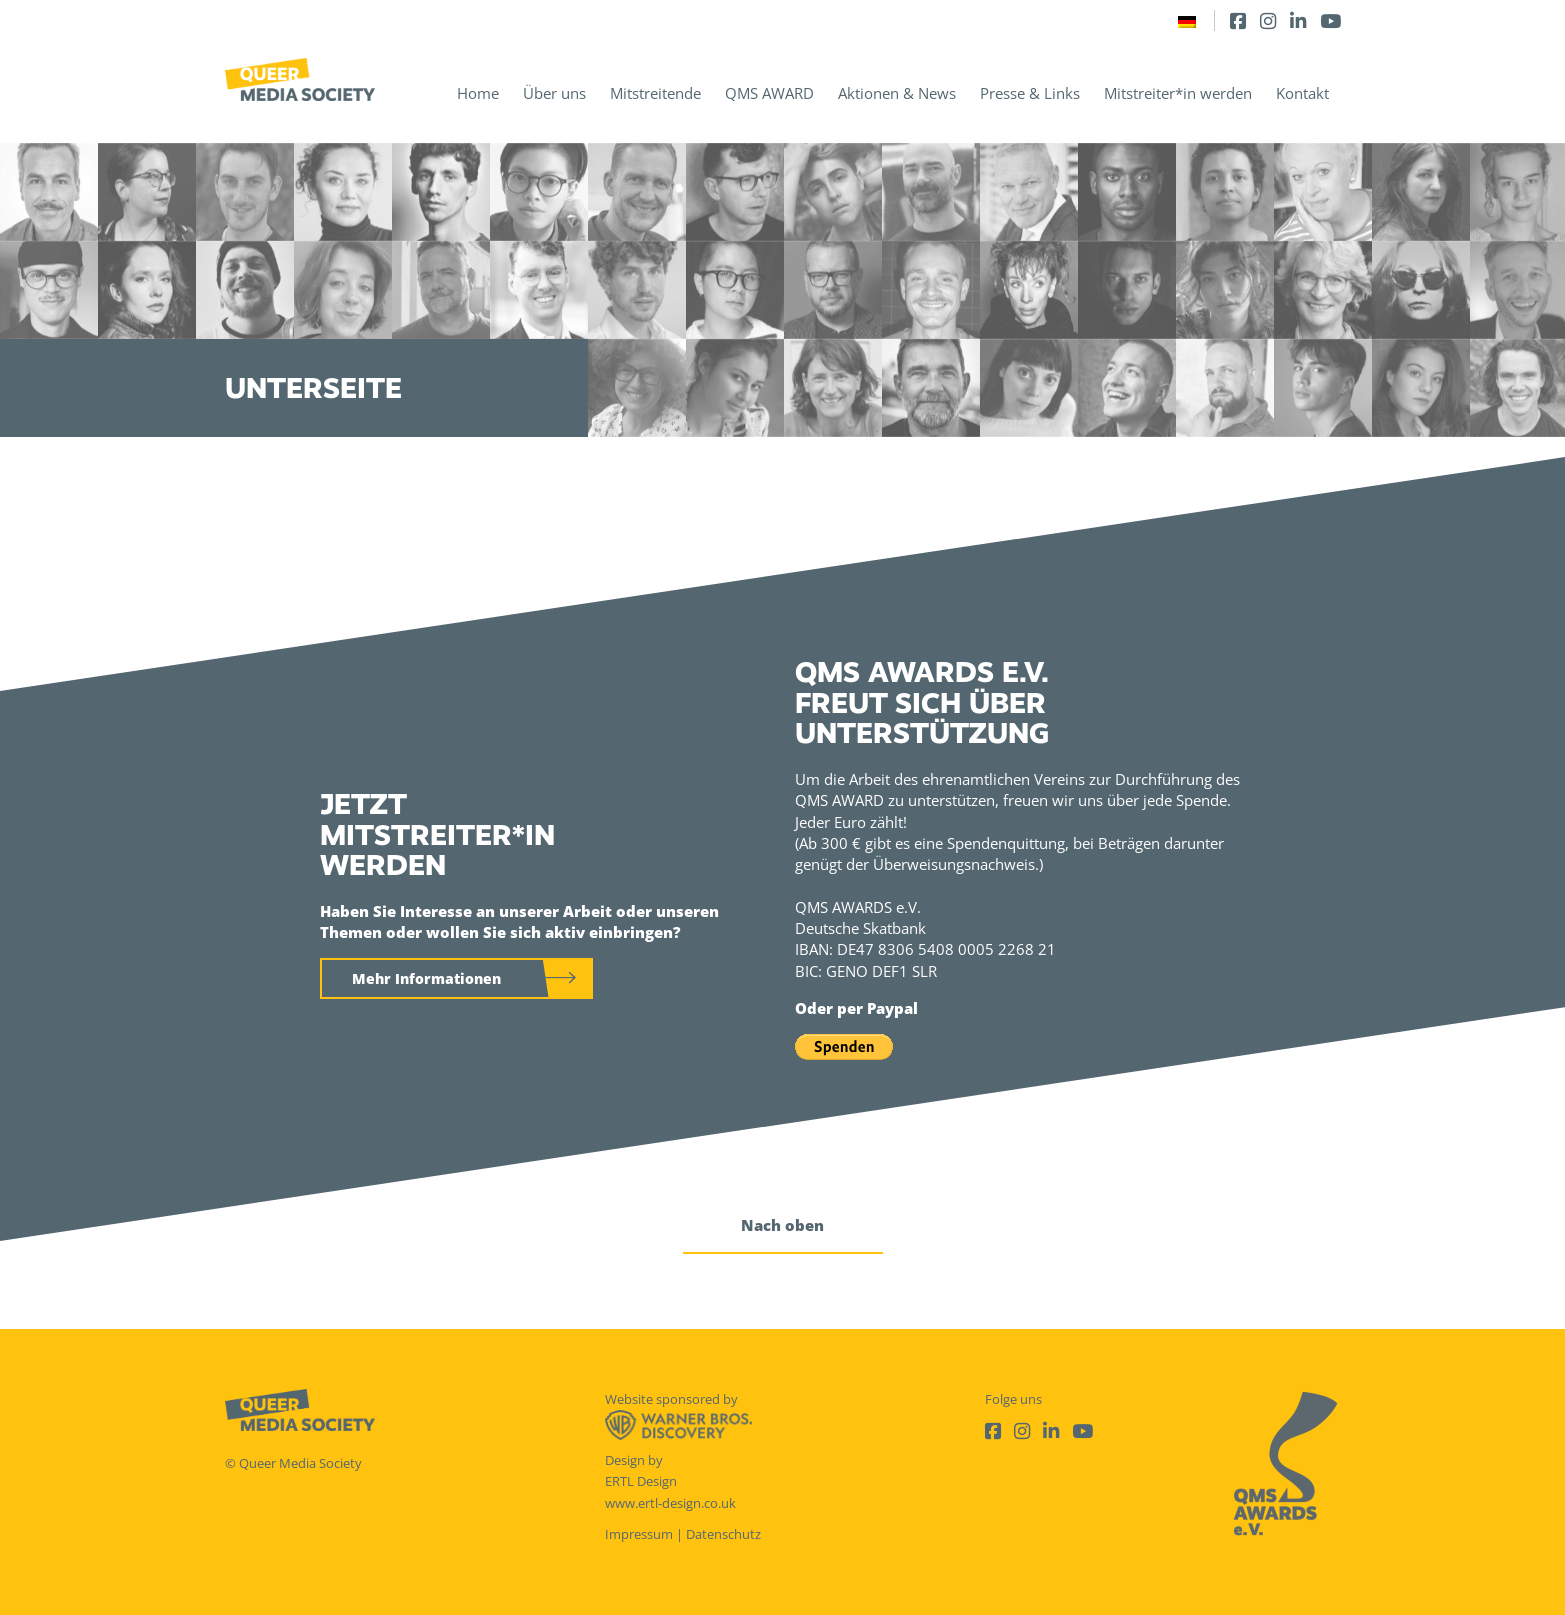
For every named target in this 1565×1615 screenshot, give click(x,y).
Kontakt (1302, 93)
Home (478, 93)
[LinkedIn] (1298, 20)
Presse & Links (1030, 93)
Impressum (639, 1534)
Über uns (554, 93)
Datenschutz (723, 1534)
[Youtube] (1330, 20)
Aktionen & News (897, 93)
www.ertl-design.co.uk (670, 1503)
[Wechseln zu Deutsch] (1187, 20)
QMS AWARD (769, 93)
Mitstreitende (655, 93)
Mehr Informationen (426, 978)
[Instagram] (1268, 20)
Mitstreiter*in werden (1178, 93)
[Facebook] (1238, 20)
